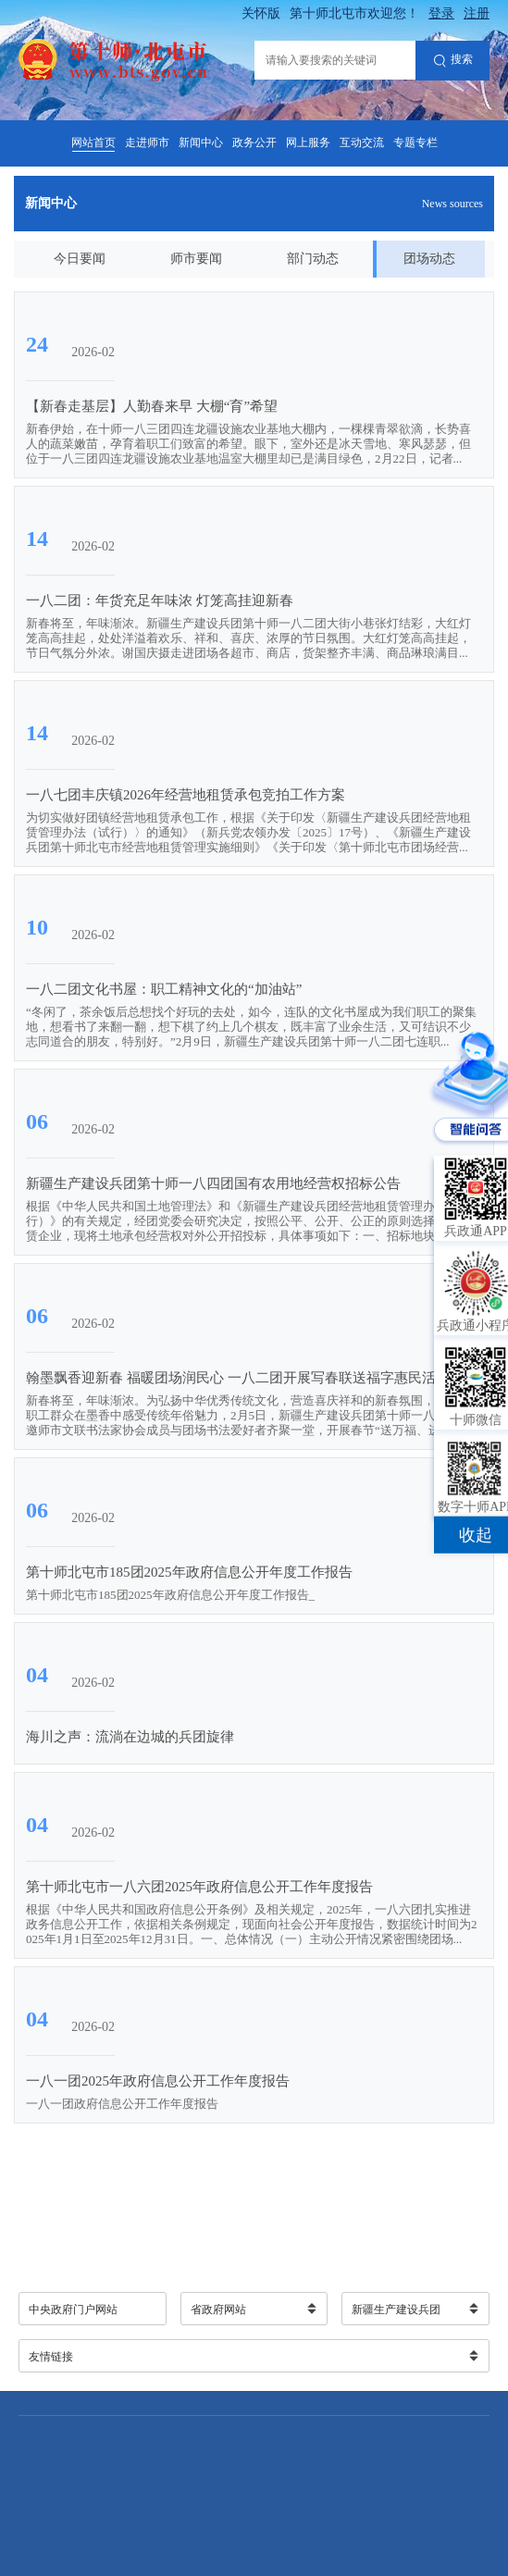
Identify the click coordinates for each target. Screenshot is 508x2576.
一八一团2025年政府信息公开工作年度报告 (158, 2081)
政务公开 (254, 142)
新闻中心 (201, 142)
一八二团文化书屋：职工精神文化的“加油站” (164, 989)
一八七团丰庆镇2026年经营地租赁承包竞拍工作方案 (185, 794)
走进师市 (147, 142)
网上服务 (308, 142)
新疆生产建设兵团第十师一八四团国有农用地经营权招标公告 (213, 1183)
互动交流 (362, 142)
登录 (441, 13)
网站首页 (93, 142)
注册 (476, 13)
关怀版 (261, 13)
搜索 (453, 61)
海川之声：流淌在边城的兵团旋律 (130, 1736)
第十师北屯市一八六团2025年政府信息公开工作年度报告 (199, 1886)
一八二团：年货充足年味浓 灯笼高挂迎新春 (159, 600)
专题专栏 (415, 142)
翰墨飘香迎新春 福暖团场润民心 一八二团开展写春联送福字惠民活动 (238, 1377)
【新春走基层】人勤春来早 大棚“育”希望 (152, 406)
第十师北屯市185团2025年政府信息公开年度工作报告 (189, 1572)
